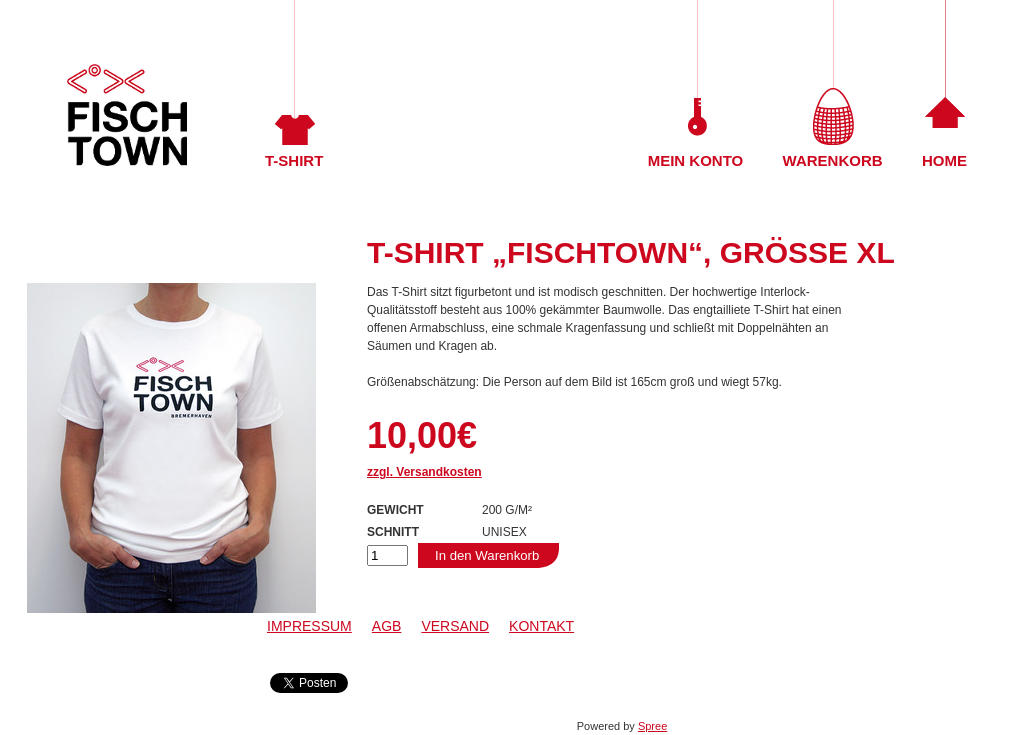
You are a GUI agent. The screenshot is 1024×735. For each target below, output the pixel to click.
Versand (455, 626)
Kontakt (541, 626)
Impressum (309, 626)
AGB (387, 626)
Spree (652, 726)
